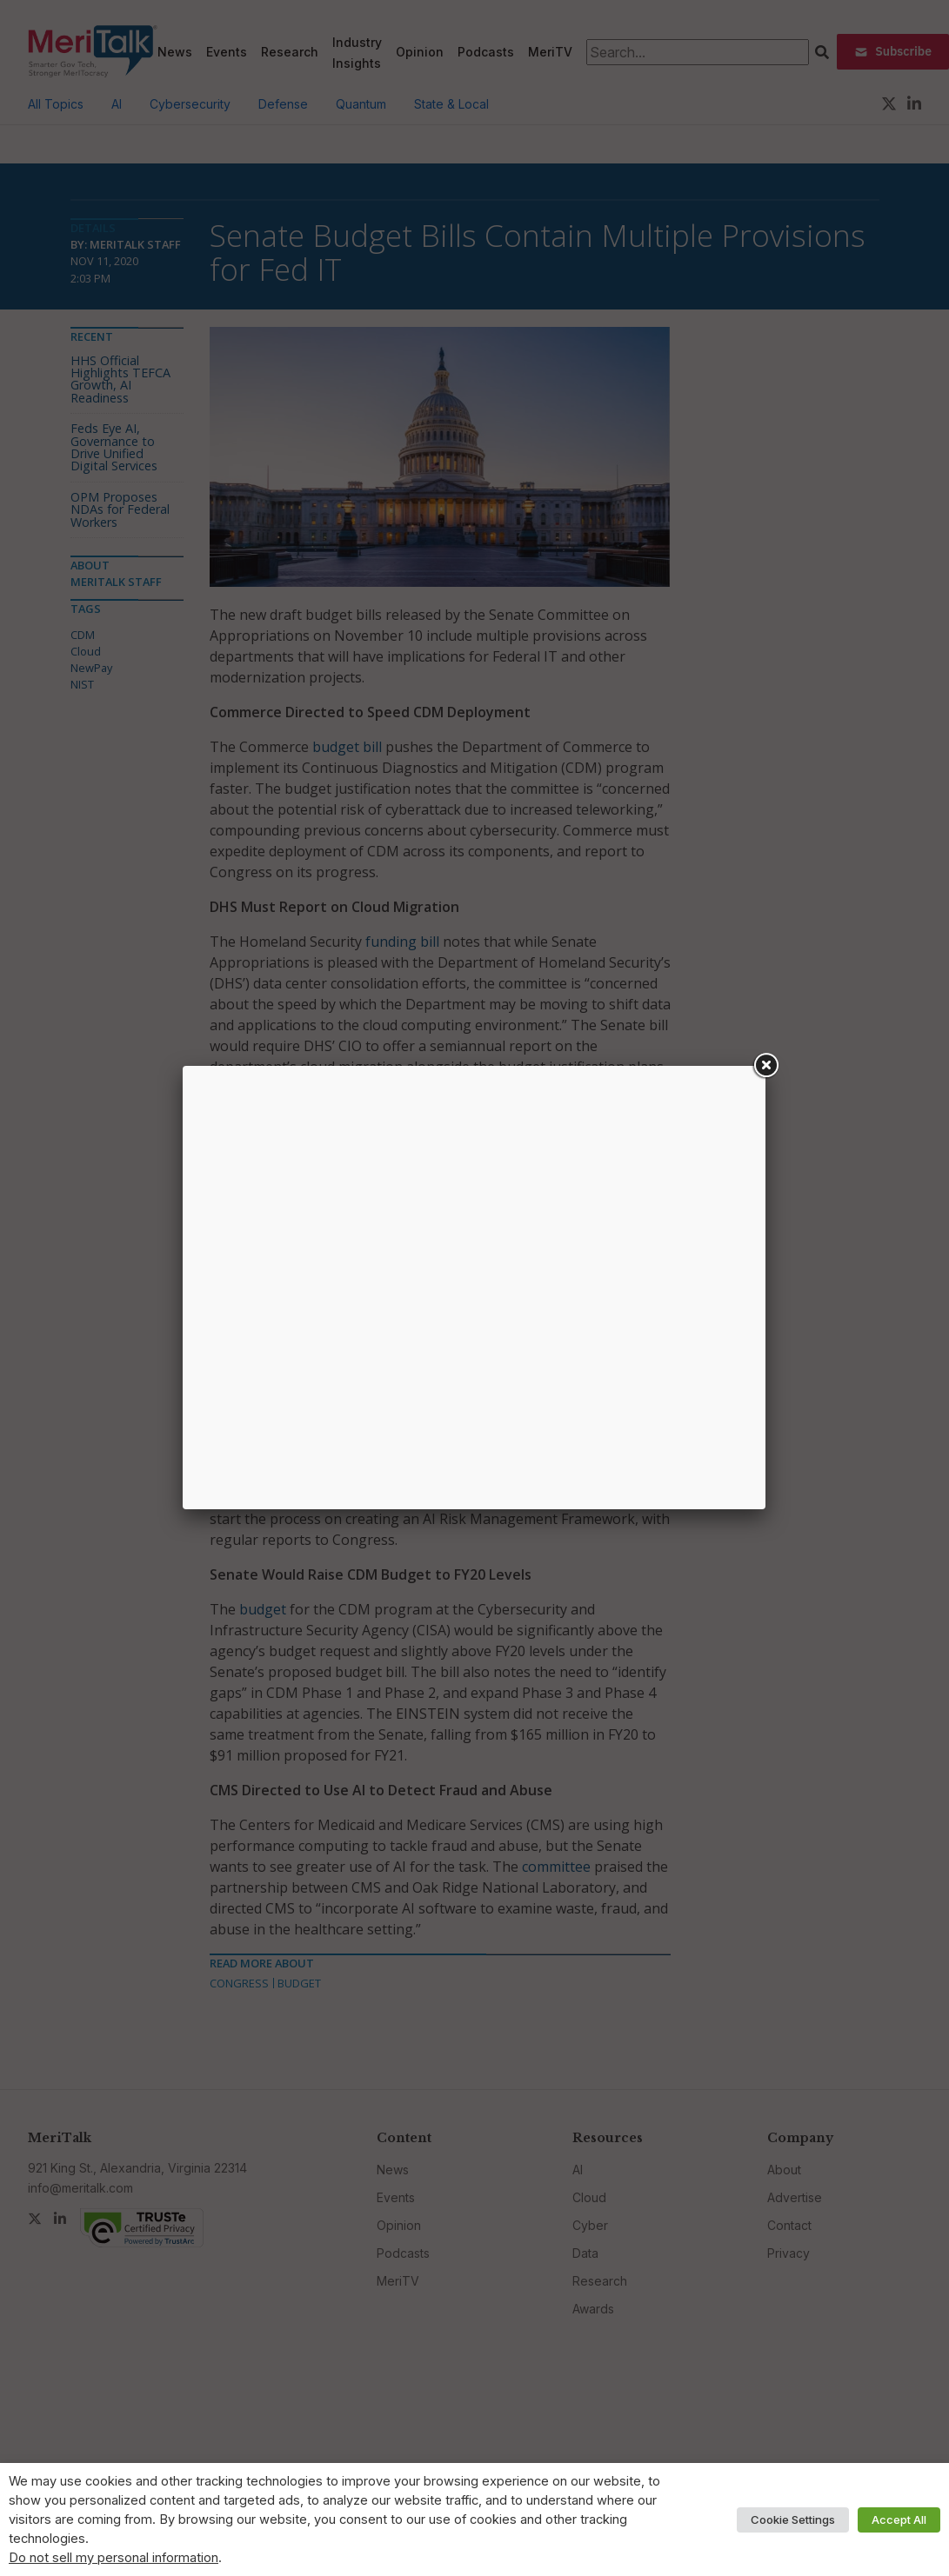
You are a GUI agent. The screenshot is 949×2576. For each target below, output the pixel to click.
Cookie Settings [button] (793, 2519)
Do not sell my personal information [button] (113, 2558)
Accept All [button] (899, 2519)
